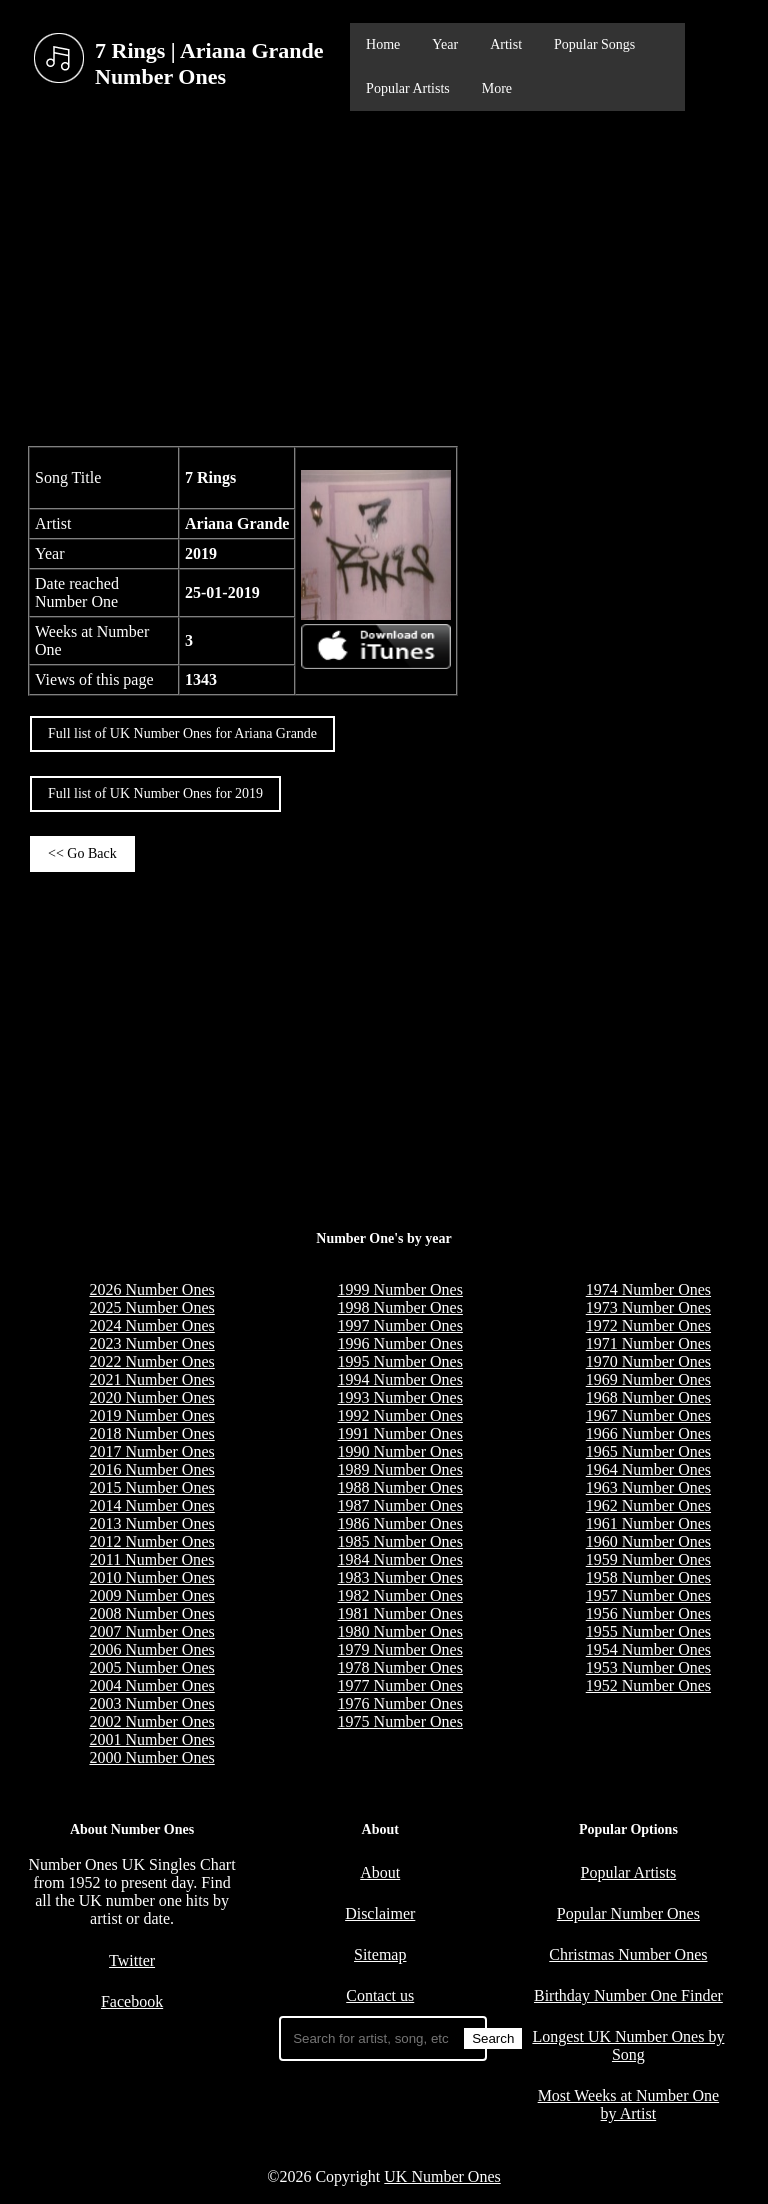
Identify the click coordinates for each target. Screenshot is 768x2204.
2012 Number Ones (151, 1541)
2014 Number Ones (151, 1505)
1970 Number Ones (648, 1361)
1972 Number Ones (648, 1325)
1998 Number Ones (400, 1307)
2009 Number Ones (151, 1595)
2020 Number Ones (151, 1397)
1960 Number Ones (648, 1541)
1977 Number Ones (400, 1685)
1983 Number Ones (400, 1577)
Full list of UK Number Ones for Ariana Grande (182, 733)
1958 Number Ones (648, 1577)
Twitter (132, 1960)
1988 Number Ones (400, 1487)
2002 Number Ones (151, 1721)
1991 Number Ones (400, 1433)
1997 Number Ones (400, 1325)
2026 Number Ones (151, 1289)
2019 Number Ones (151, 1415)
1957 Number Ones (648, 1595)
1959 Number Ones (648, 1559)
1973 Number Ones (648, 1307)
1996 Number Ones (400, 1343)
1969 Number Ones (648, 1379)
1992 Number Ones (400, 1415)
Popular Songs (594, 44)
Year (445, 44)
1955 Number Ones (648, 1631)
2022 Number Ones (151, 1361)
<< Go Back (82, 853)
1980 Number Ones (400, 1631)
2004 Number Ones (151, 1685)
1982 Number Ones (400, 1595)
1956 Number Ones (648, 1613)
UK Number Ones (442, 2176)
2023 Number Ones (151, 1343)
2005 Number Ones (151, 1667)
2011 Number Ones (152, 1559)
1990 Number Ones (400, 1451)
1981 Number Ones (400, 1613)
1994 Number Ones (400, 1379)
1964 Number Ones (648, 1469)
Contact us (380, 1995)
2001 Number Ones (151, 1739)
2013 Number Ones (151, 1523)
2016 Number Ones (151, 1469)
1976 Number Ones (400, 1703)
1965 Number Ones (648, 1451)
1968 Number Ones (648, 1397)
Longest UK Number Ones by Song (628, 2045)
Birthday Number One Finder (628, 1995)
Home (383, 44)
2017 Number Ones (151, 1451)
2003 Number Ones (151, 1703)
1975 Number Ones (400, 1721)
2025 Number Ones (151, 1307)
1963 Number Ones (648, 1487)
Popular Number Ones (628, 1913)
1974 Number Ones (648, 1289)
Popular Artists (408, 88)
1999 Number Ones (400, 1289)
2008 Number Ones (151, 1613)
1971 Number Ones (648, 1343)
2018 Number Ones (151, 1433)
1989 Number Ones (400, 1469)
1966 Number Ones (648, 1433)
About (380, 1872)
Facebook (132, 2001)
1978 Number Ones (400, 1667)
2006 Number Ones (151, 1649)
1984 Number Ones (400, 1559)
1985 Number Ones (400, 1541)
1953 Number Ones (648, 1667)
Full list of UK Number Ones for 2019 (155, 793)
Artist (506, 44)
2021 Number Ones (151, 1379)
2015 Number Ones (151, 1487)
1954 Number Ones (648, 1649)
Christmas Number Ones (628, 1954)
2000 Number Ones (151, 1757)
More (497, 88)
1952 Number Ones (648, 1685)
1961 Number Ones (648, 1523)
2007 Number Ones (151, 1631)
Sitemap (380, 1954)
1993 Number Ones (400, 1397)
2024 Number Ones (151, 1325)
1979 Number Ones (400, 1649)
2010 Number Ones (151, 1577)
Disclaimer (380, 1913)
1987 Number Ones (400, 1505)
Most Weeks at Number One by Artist (629, 2104)
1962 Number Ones (648, 1505)
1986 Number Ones (400, 1523)
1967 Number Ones (648, 1415)
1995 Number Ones (400, 1361)
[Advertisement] (384, 276)
